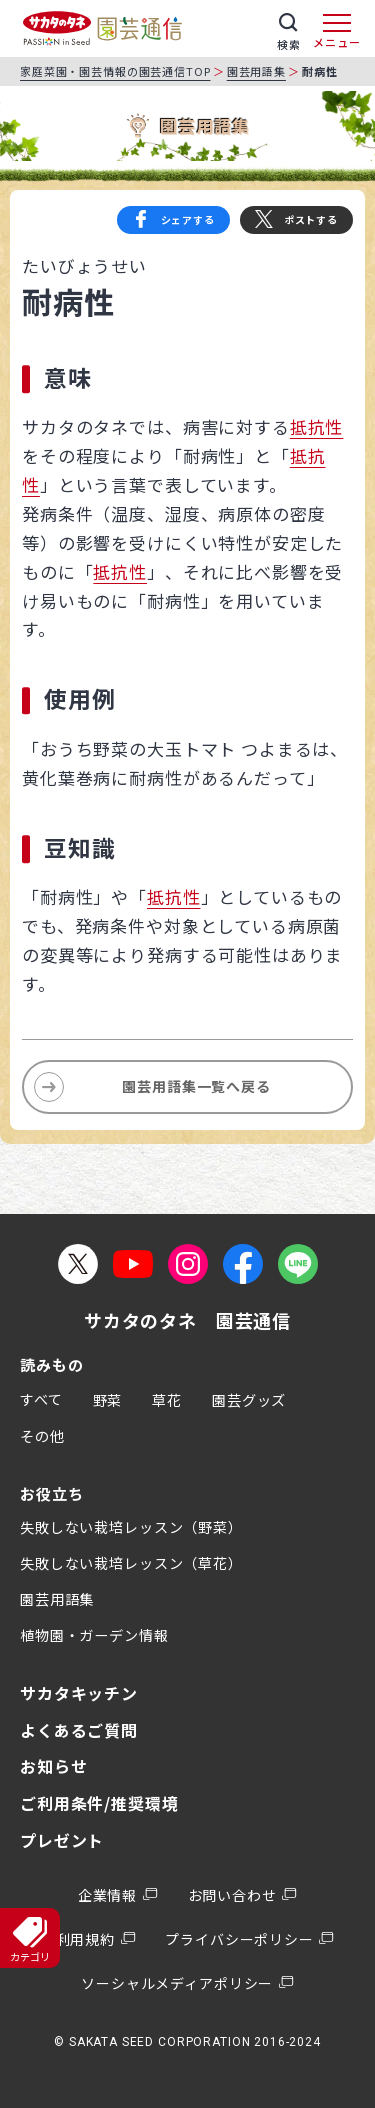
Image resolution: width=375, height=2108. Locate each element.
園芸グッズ (249, 1400)
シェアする (188, 219)
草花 (167, 1400)
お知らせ (53, 1766)
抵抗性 (317, 426)
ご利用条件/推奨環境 (99, 1803)
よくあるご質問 (79, 1730)
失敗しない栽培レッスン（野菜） (131, 1527)
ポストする (311, 219)
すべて (41, 1399)
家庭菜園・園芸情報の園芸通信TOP (115, 71)
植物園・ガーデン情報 (94, 1635)
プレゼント (62, 1840)
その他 (42, 1436)
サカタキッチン (79, 1693)
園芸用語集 (256, 71)
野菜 (108, 1400)
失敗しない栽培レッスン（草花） (131, 1563)
